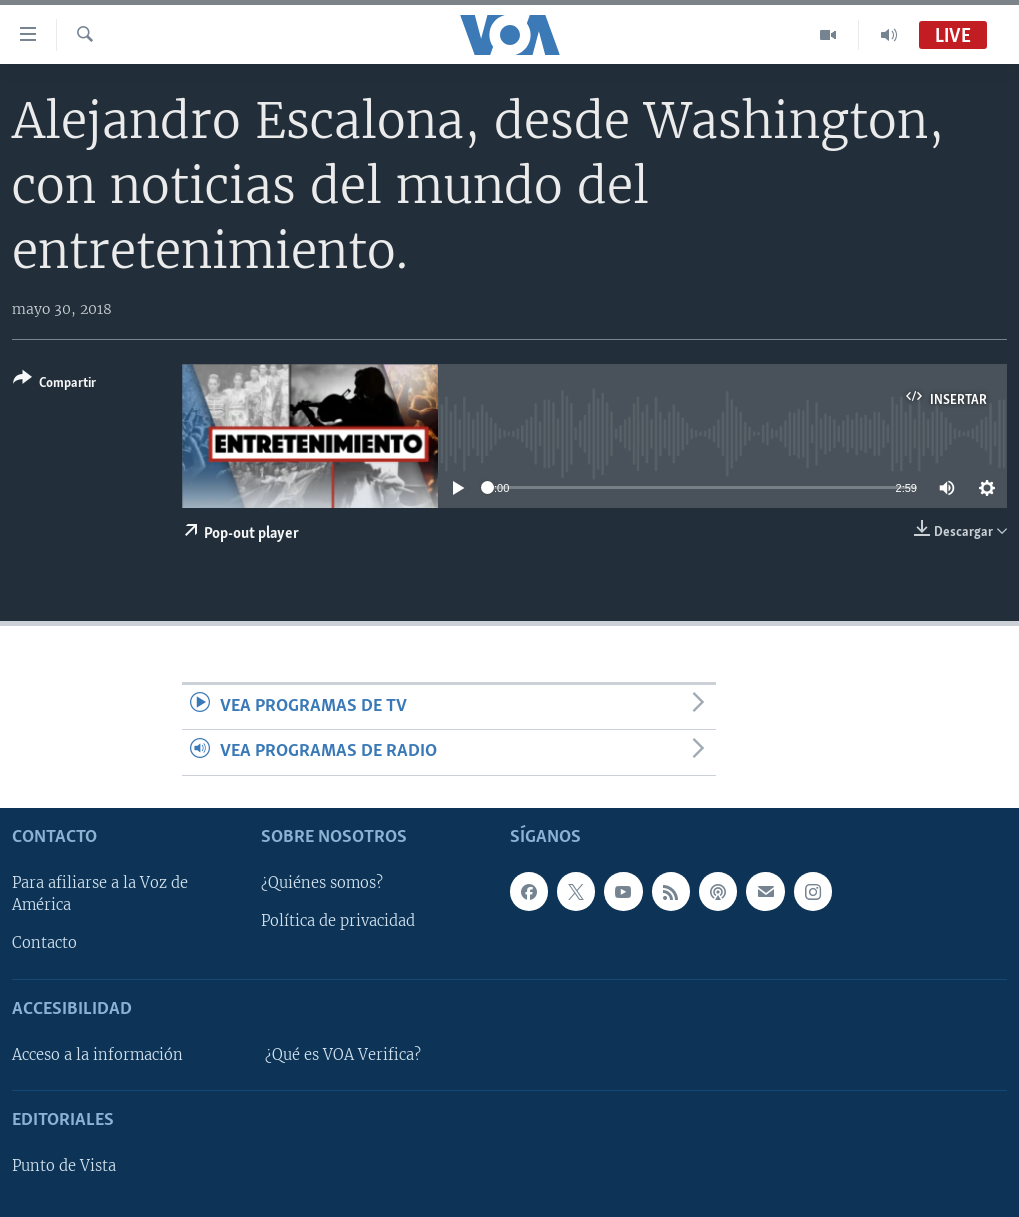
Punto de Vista (64, 1166)
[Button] (54, 384)
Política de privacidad (338, 921)
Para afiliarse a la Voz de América (100, 894)
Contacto (44, 943)
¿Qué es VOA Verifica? (343, 1054)
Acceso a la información (97, 1054)
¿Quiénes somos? (322, 883)
